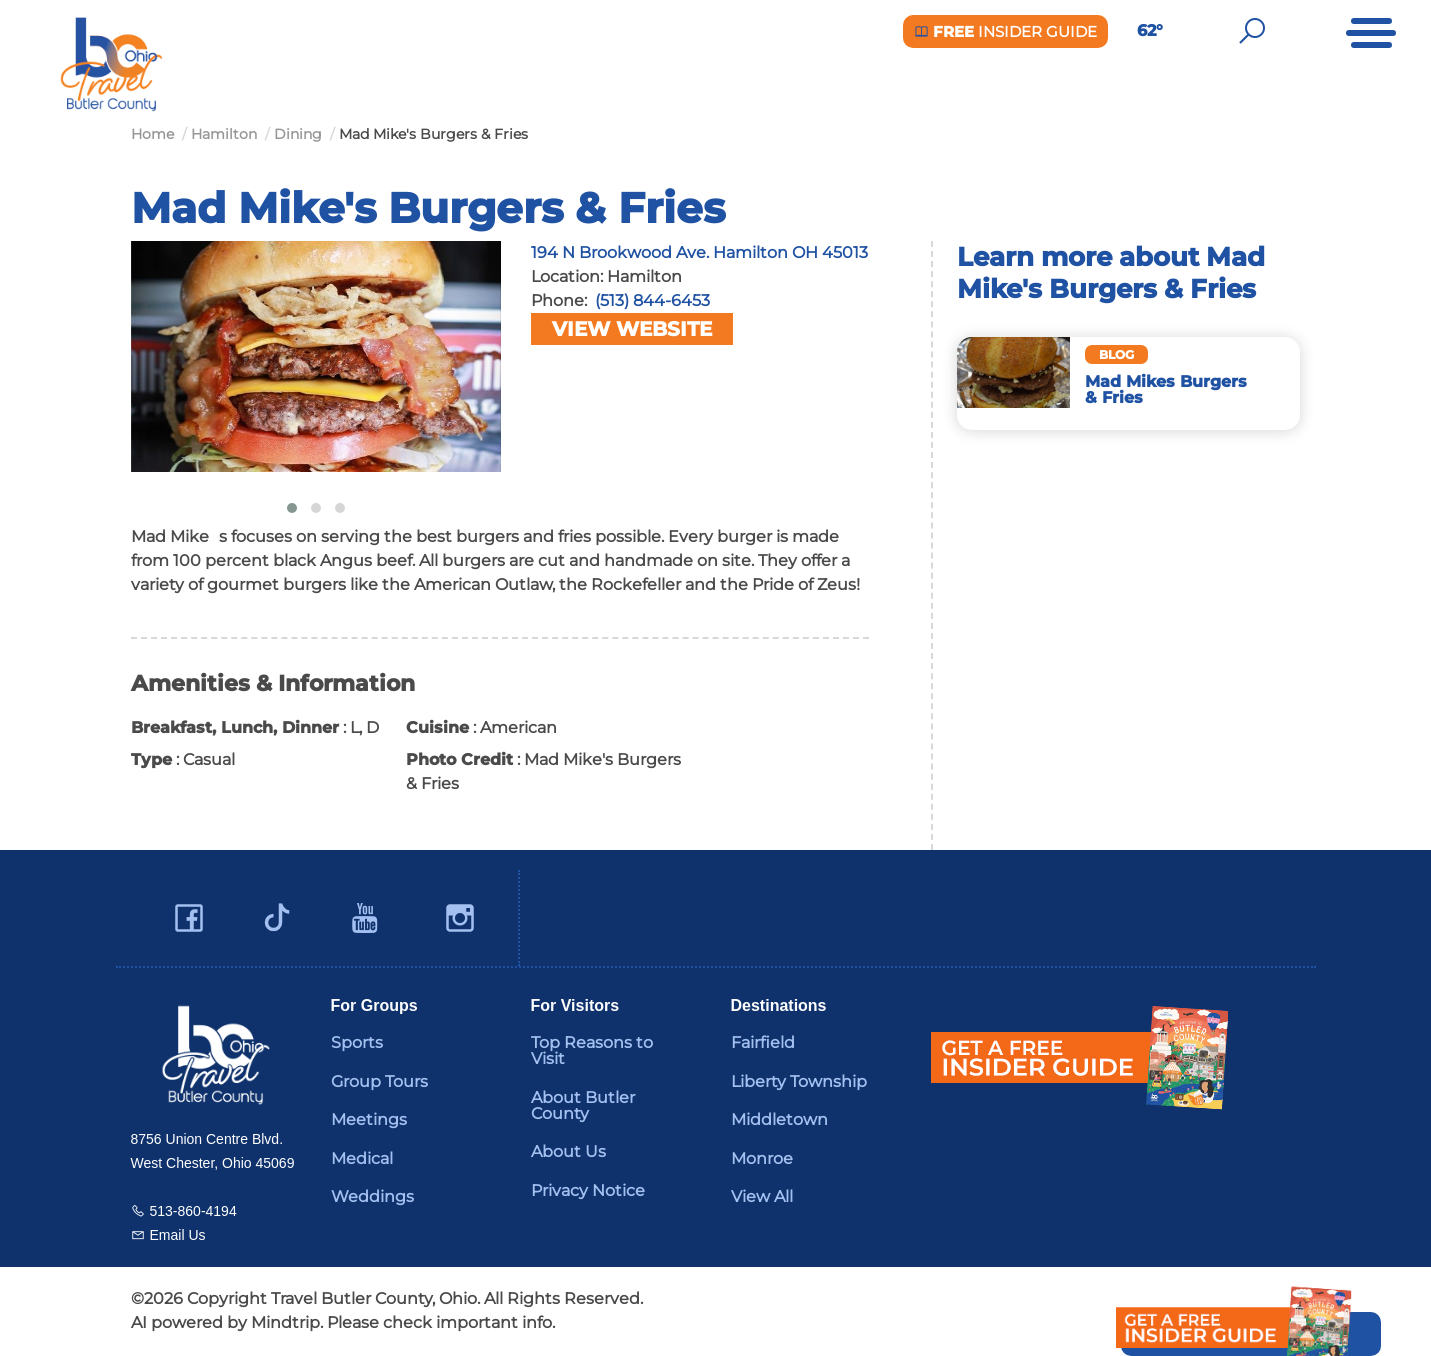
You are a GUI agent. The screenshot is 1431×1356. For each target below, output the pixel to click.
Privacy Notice (588, 1190)
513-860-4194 (193, 1211)
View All (762, 1196)
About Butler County (583, 1105)
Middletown (779, 1119)
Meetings (369, 1119)
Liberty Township (799, 1081)
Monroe (762, 1158)
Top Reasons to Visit (592, 1050)
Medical (362, 1158)
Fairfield (763, 1042)
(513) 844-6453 (652, 300)
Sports (357, 1042)
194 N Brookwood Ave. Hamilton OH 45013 (699, 252)
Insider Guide (1005, 31)
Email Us (178, 1235)
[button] (292, 508)
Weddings (372, 1196)
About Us (568, 1151)
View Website (632, 329)
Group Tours (379, 1081)
